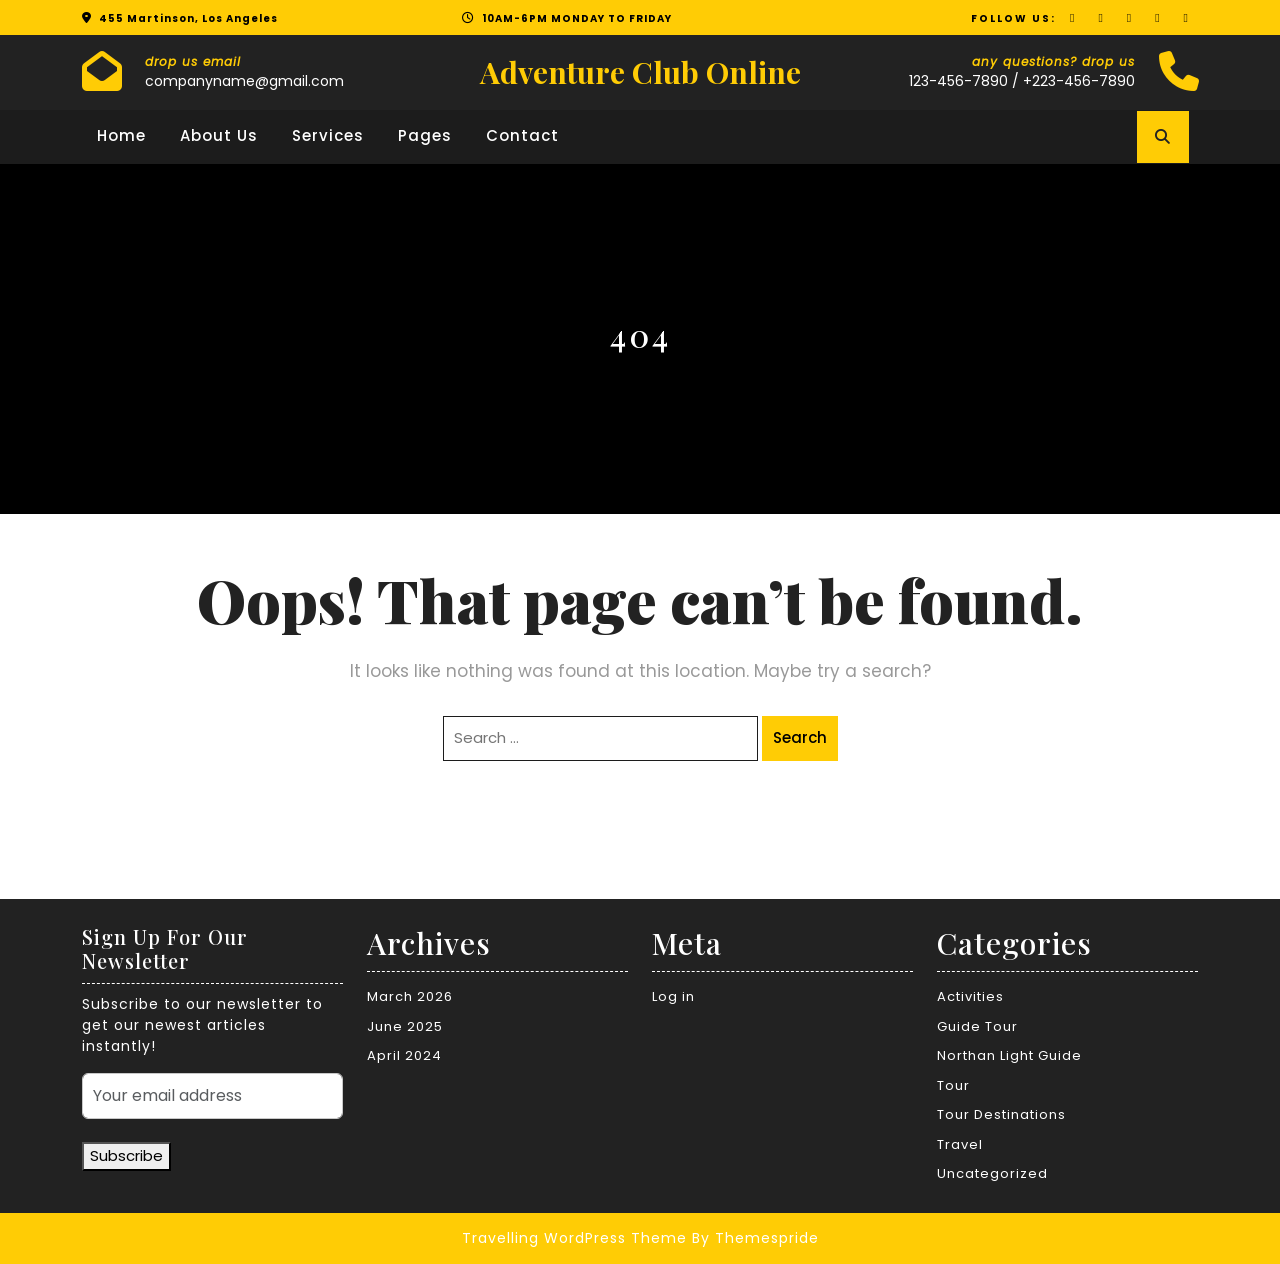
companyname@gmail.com (244, 81)
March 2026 (410, 996)
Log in (673, 996)
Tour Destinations (1001, 1114)
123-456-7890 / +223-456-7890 (1022, 81)
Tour (953, 1085)
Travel (960, 1144)
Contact (522, 135)
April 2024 (404, 1055)
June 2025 (405, 1026)
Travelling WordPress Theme (574, 1238)
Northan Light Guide (1009, 1055)
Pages (425, 135)
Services (328, 135)
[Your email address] (212, 1096)
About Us (219, 135)
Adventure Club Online (640, 72)
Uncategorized (992, 1173)
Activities (970, 996)
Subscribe (126, 1155)
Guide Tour (977, 1026)
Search (800, 737)
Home (121, 135)
